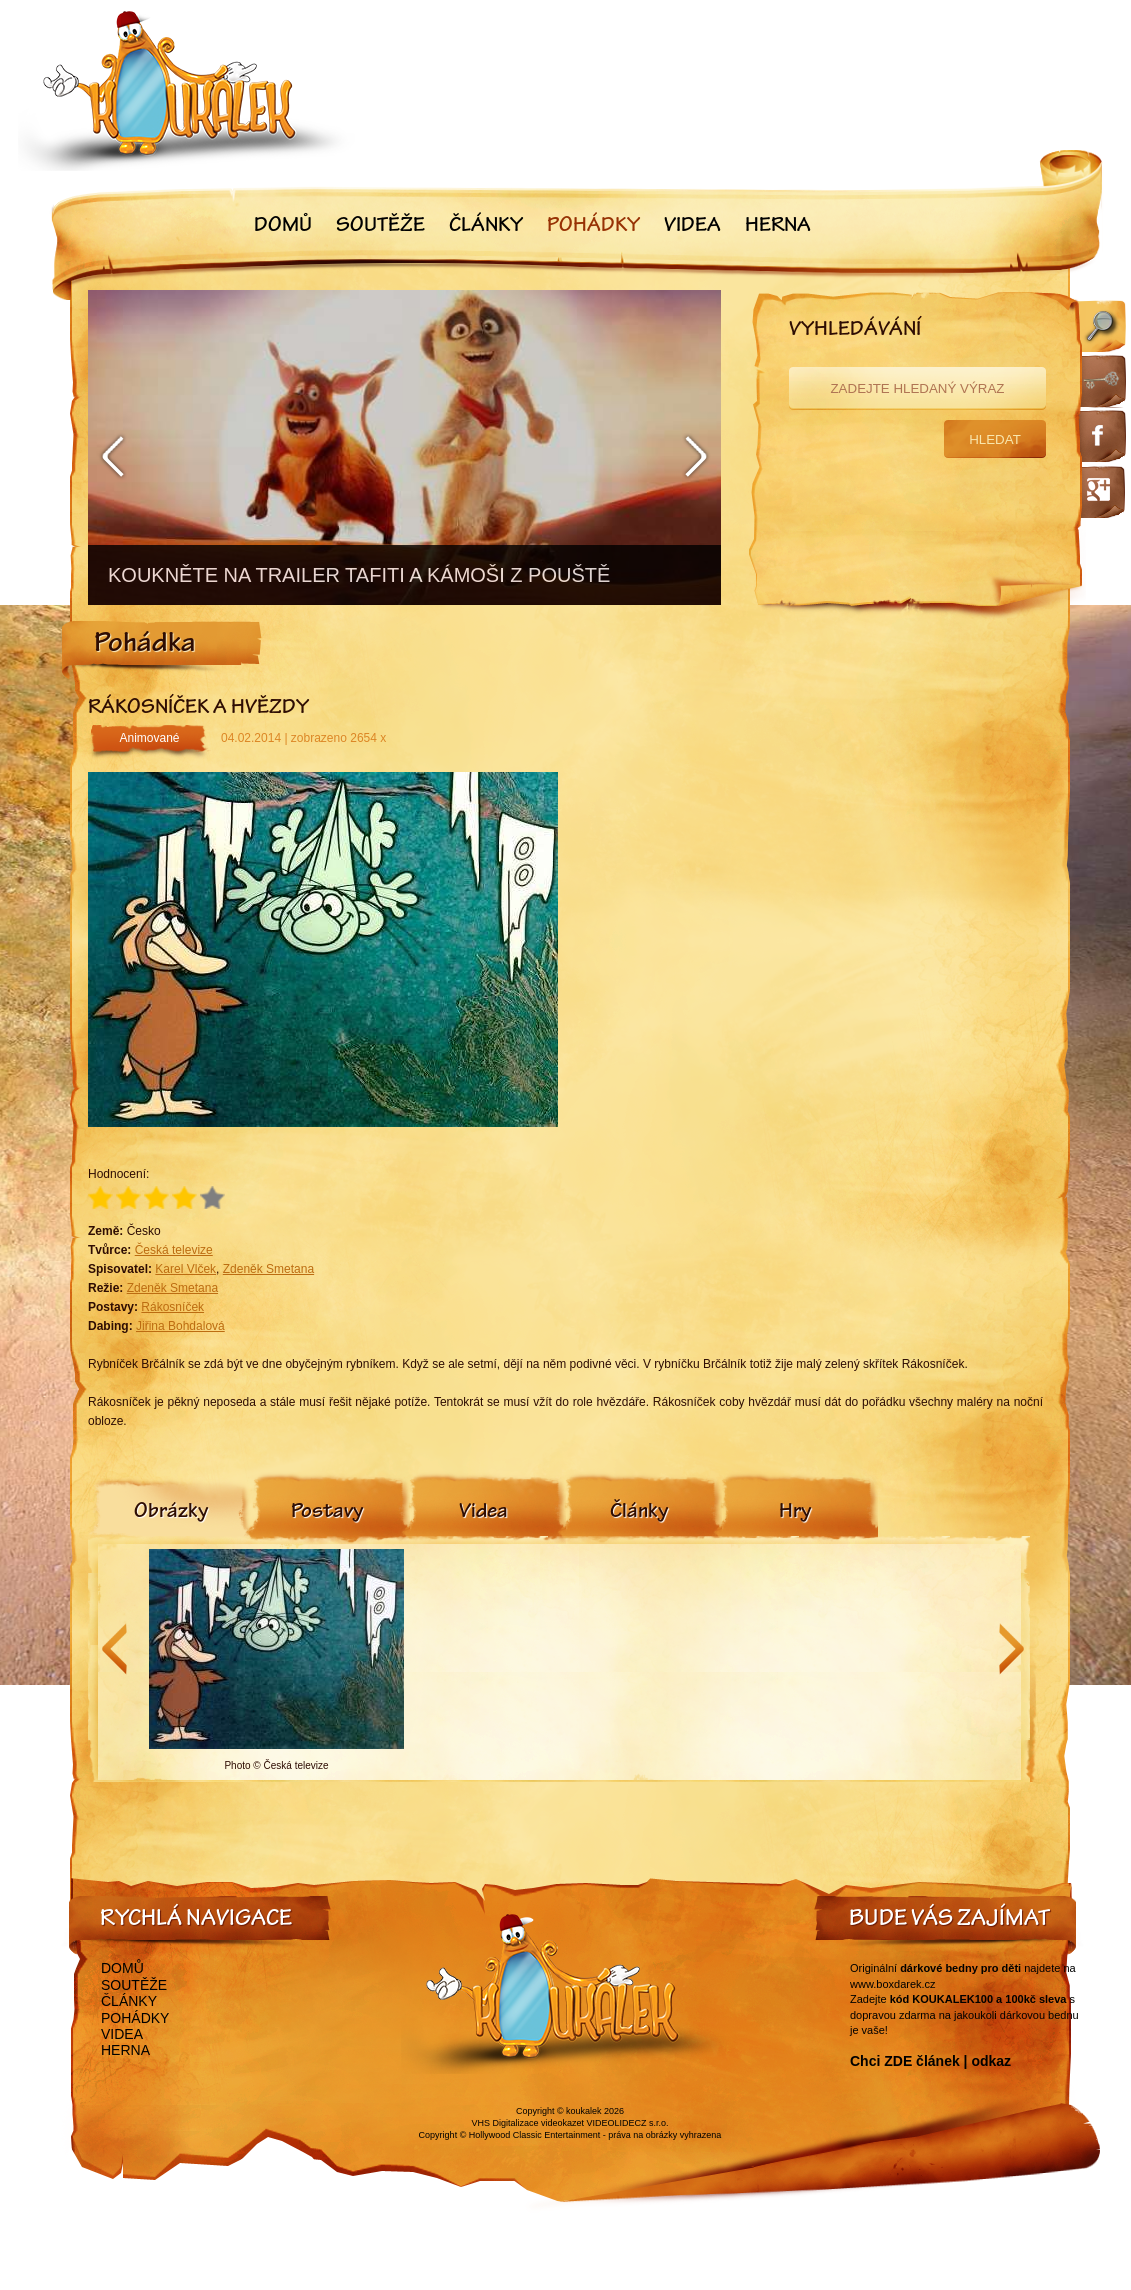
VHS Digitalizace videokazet (527, 2123)
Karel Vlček (185, 1269)
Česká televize (174, 1250)
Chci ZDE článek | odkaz (930, 2061)
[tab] (171, 1513)
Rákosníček (172, 1307)
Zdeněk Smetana (268, 1269)
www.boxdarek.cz (893, 1984)
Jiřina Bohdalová (180, 1326)
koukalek (584, 2111)
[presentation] (171, 1513)
